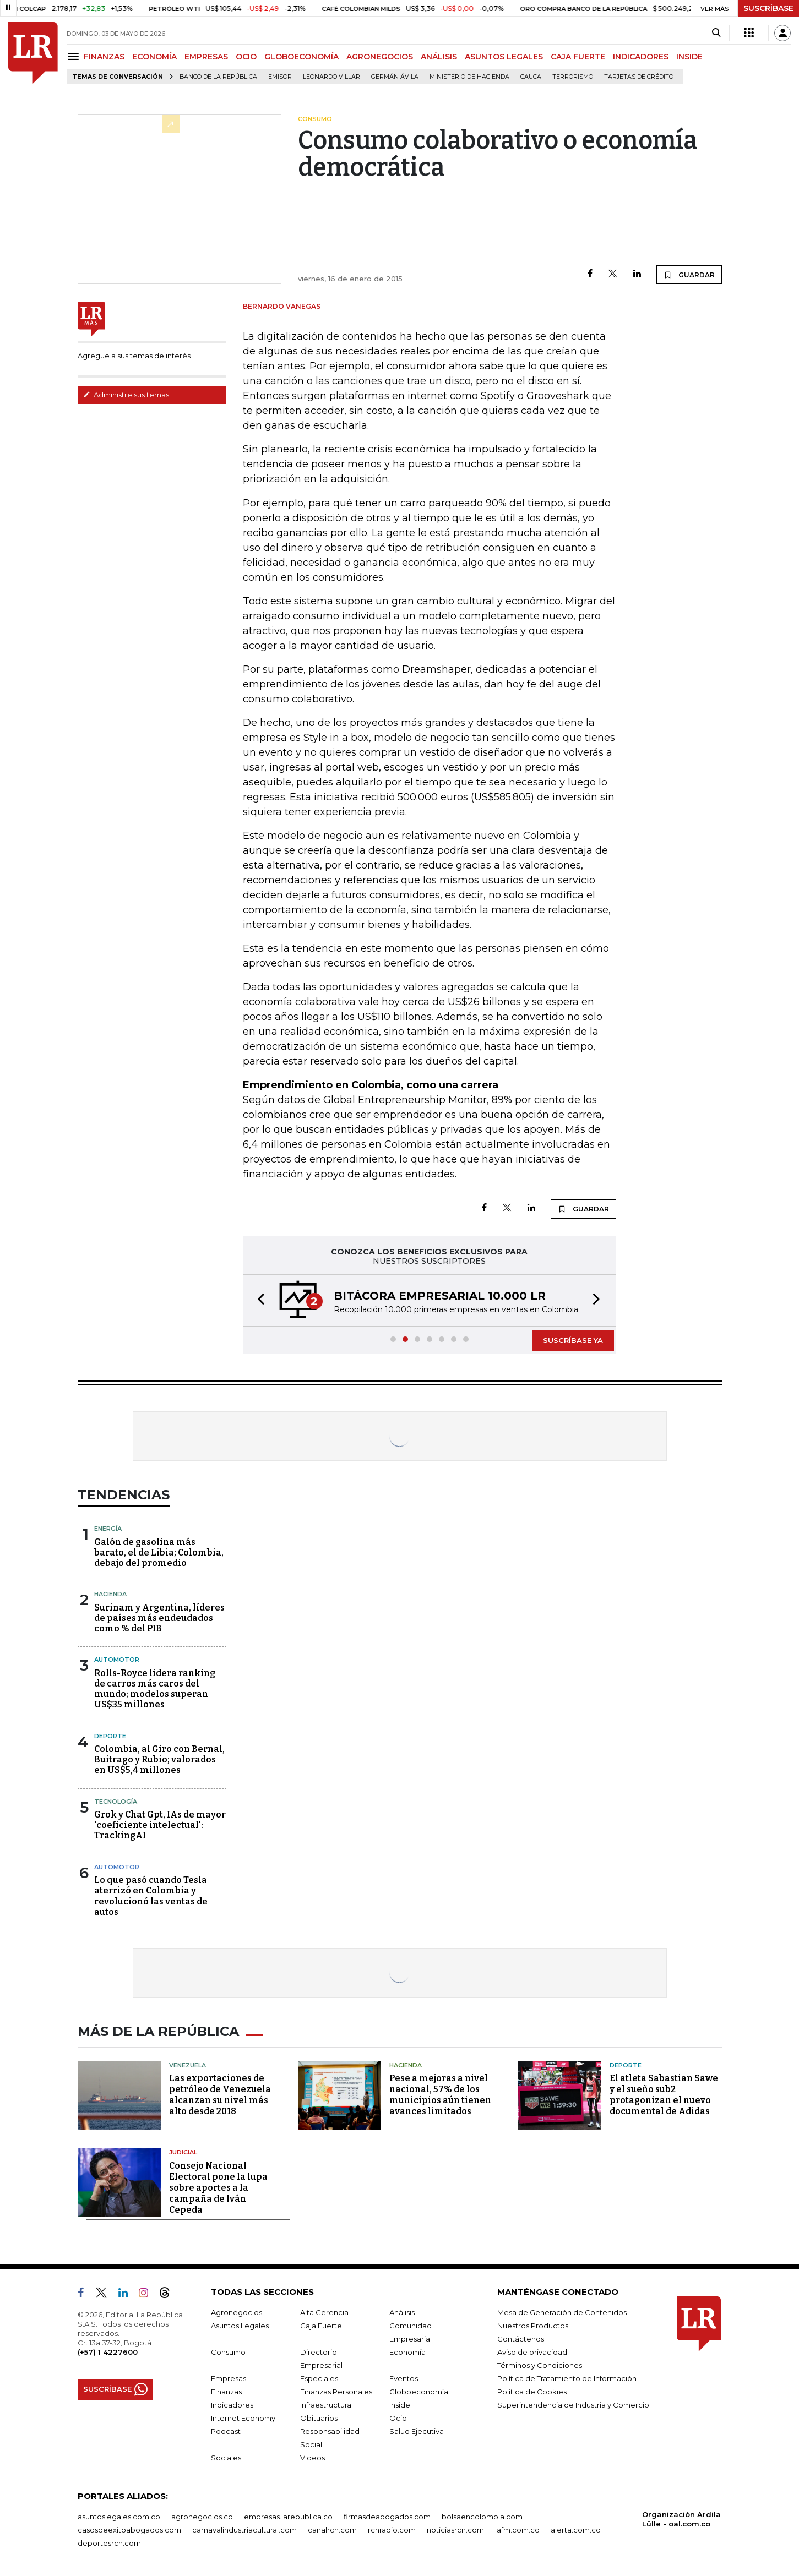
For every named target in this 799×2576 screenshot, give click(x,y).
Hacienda (110, 1594)
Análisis (402, 2312)
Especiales (319, 2378)
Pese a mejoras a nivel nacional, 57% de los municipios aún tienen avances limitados (440, 2094)
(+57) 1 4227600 (108, 2352)
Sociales (226, 2457)
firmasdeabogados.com (387, 2516)
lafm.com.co (517, 2529)
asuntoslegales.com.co (119, 2516)
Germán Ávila (394, 76)
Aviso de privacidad (532, 2352)
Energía (108, 1528)
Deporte (110, 1736)
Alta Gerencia (324, 2312)
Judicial (183, 2152)
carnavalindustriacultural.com (244, 2529)
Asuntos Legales (240, 2325)
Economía (407, 2352)
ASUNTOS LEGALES (504, 57)
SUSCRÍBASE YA (573, 1340)
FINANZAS (104, 57)
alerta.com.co (576, 2529)
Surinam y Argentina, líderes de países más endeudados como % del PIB (159, 1618)
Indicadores (232, 2404)
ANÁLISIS (439, 57)
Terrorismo (572, 76)
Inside (399, 2404)
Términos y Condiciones (539, 2365)
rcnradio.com (392, 2529)
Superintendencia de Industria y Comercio (573, 2404)
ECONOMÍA (154, 57)
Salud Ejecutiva (416, 2431)
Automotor (116, 1659)
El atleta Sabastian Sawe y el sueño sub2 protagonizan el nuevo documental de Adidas (664, 2094)
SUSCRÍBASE (768, 8)
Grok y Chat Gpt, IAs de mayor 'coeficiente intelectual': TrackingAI (160, 1825)
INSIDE (689, 57)
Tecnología (115, 1801)
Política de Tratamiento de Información (567, 2378)
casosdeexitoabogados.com (129, 2529)
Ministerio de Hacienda (469, 76)
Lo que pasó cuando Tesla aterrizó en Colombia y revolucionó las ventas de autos (151, 1896)
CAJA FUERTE (578, 57)
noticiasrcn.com (455, 2529)
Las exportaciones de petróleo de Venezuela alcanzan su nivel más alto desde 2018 (220, 2094)
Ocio (398, 2418)
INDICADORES (640, 57)
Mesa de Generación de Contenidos (562, 2312)
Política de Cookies (532, 2391)
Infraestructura (325, 2404)
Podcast (226, 2431)
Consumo (228, 2352)
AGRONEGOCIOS (379, 57)
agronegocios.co (202, 2516)
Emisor (280, 76)
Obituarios (319, 2418)
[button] (258, 1300)
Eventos (403, 2378)
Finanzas (226, 2391)
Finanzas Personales (336, 2391)
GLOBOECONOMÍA (301, 57)
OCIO (246, 57)
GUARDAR (689, 274)
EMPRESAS (206, 57)
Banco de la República (218, 76)
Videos (312, 2457)
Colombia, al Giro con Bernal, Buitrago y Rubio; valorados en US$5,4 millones (159, 1759)
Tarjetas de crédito (638, 76)
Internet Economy (243, 2418)
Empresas (228, 2378)
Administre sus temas (126, 394)
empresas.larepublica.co (288, 2516)
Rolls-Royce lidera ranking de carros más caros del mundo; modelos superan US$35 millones (154, 1689)
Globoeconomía (418, 2391)
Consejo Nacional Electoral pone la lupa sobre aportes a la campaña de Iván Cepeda (218, 2187)
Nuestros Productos (532, 2325)
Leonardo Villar (331, 76)
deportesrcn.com (109, 2543)
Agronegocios (236, 2312)
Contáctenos (520, 2338)
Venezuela (187, 2065)
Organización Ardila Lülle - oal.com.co (681, 2519)
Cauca (530, 76)
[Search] (716, 33)
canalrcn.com (332, 2529)
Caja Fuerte (321, 2325)
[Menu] (75, 56)
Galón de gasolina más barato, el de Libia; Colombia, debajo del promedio (159, 1552)
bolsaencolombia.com (482, 2516)
